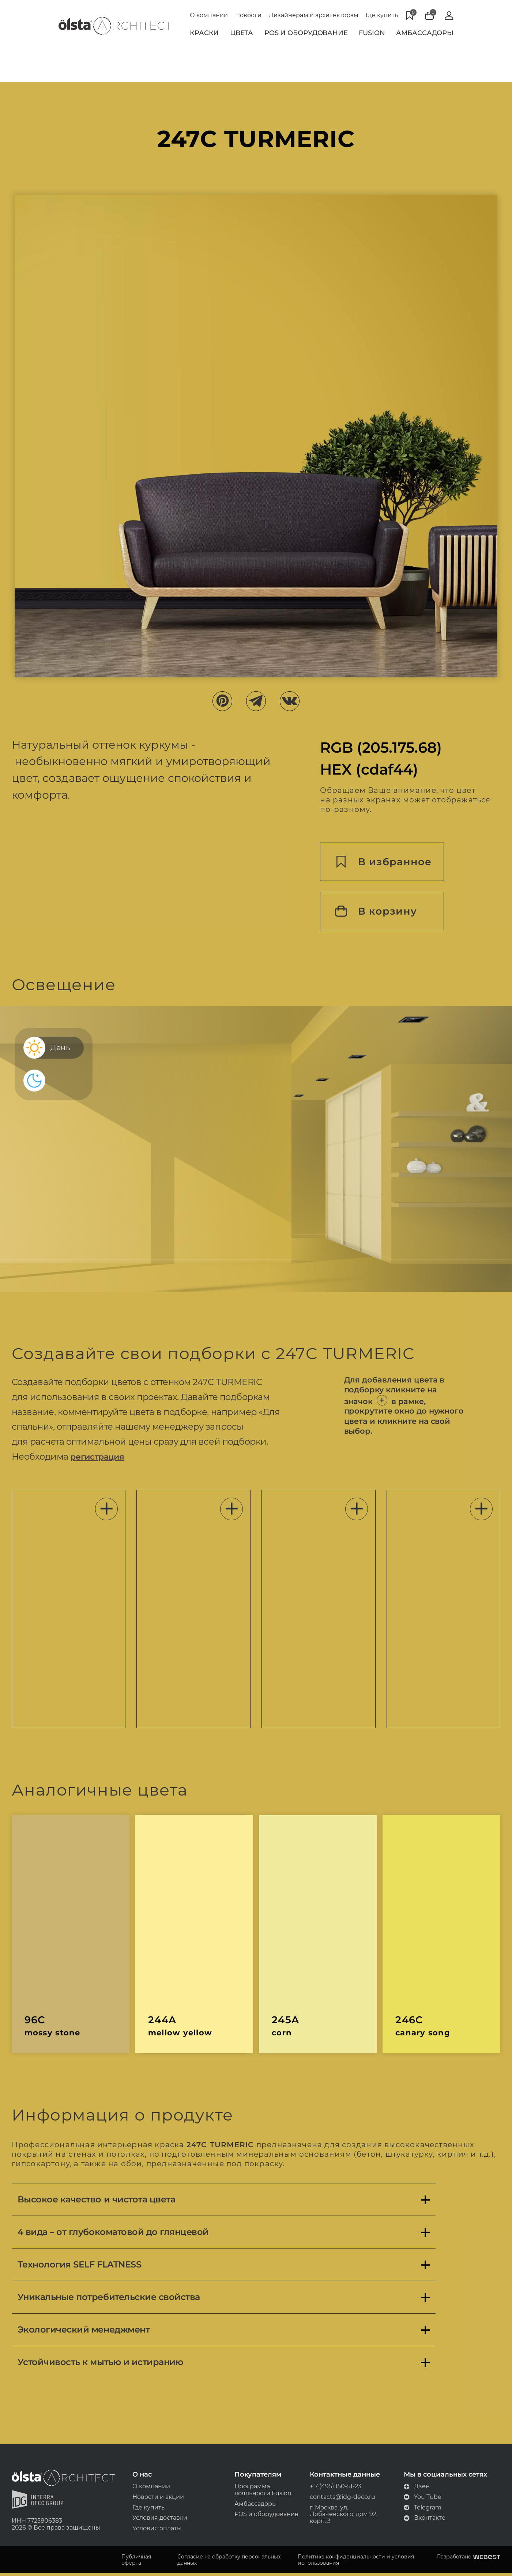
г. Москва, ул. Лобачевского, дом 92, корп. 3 (342, 2516)
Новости (248, 15)
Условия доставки (161, 2520)
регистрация (103, 1458)
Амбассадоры (424, 33)
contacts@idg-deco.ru (341, 2499)
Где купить (382, 15)
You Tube (419, 2499)
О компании (209, 15)
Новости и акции (159, 2499)
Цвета (241, 33)
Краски (204, 33)
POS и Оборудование (306, 33)
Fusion (372, 33)
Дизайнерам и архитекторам (314, 15)
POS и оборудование (266, 2516)
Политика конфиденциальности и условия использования (356, 2562)
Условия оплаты (158, 2530)
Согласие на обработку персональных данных (231, 2562)
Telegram (419, 2509)
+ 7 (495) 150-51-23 (334, 2488)
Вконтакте (422, 2520)
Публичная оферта (139, 2562)
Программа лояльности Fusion (262, 2492)
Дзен (414, 2488)
